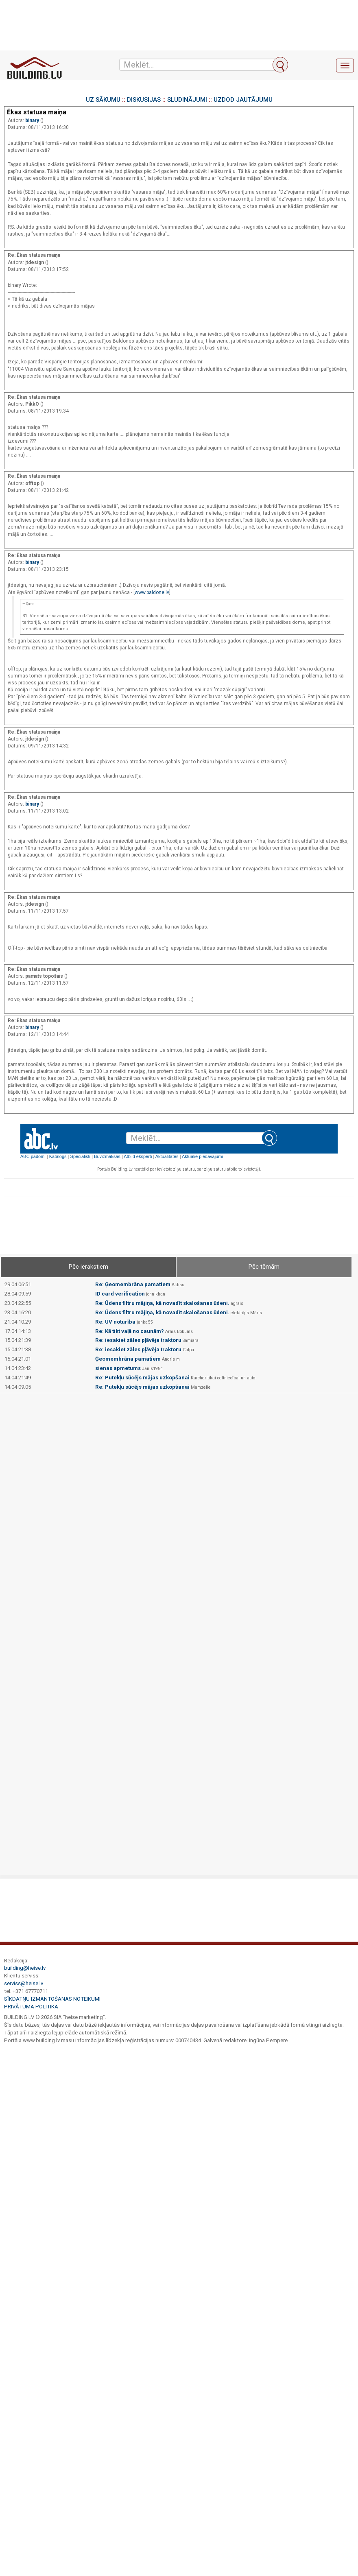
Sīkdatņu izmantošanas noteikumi (52, 1999)
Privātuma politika (31, 2007)
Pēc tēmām (264, 1266)
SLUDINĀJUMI (187, 99)
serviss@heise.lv (23, 1983)
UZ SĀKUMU (103, 99)
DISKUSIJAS (144, 99)
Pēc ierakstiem (88, 1266)
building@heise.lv (25, 1968)
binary (32, 120)
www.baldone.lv (152, 592)
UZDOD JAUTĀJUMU (243, 99)
